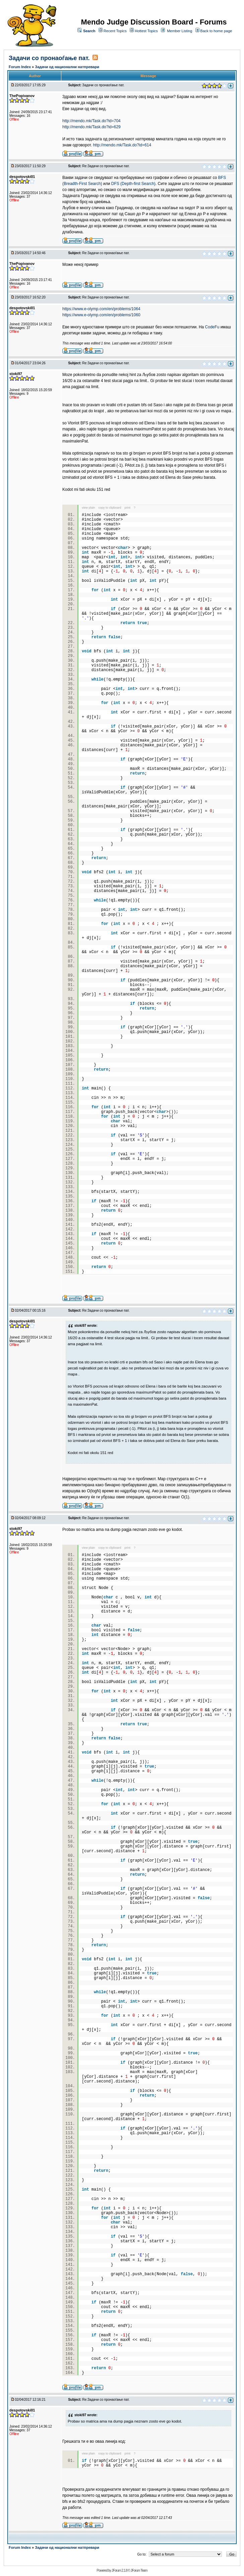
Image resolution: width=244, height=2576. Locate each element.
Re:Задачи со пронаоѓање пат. (105, 166)
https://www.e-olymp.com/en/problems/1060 (101, 315)
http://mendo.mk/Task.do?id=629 (91, 127)
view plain (88, 507)
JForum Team (139, 2570)
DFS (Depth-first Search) (133, 183)
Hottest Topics (146, 31)
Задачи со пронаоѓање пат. (49, 58)
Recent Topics (115, 31)
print (128, 507)
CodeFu (212, 327)
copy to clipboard (110, 507)
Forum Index (20, 67)
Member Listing (179, 31)
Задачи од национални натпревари (67, 67)
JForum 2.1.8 (119, 2570)
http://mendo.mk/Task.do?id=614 (122, 145)
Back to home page (216, 31)
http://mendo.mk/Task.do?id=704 (91, 121)
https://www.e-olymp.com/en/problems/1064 (101, 309)
